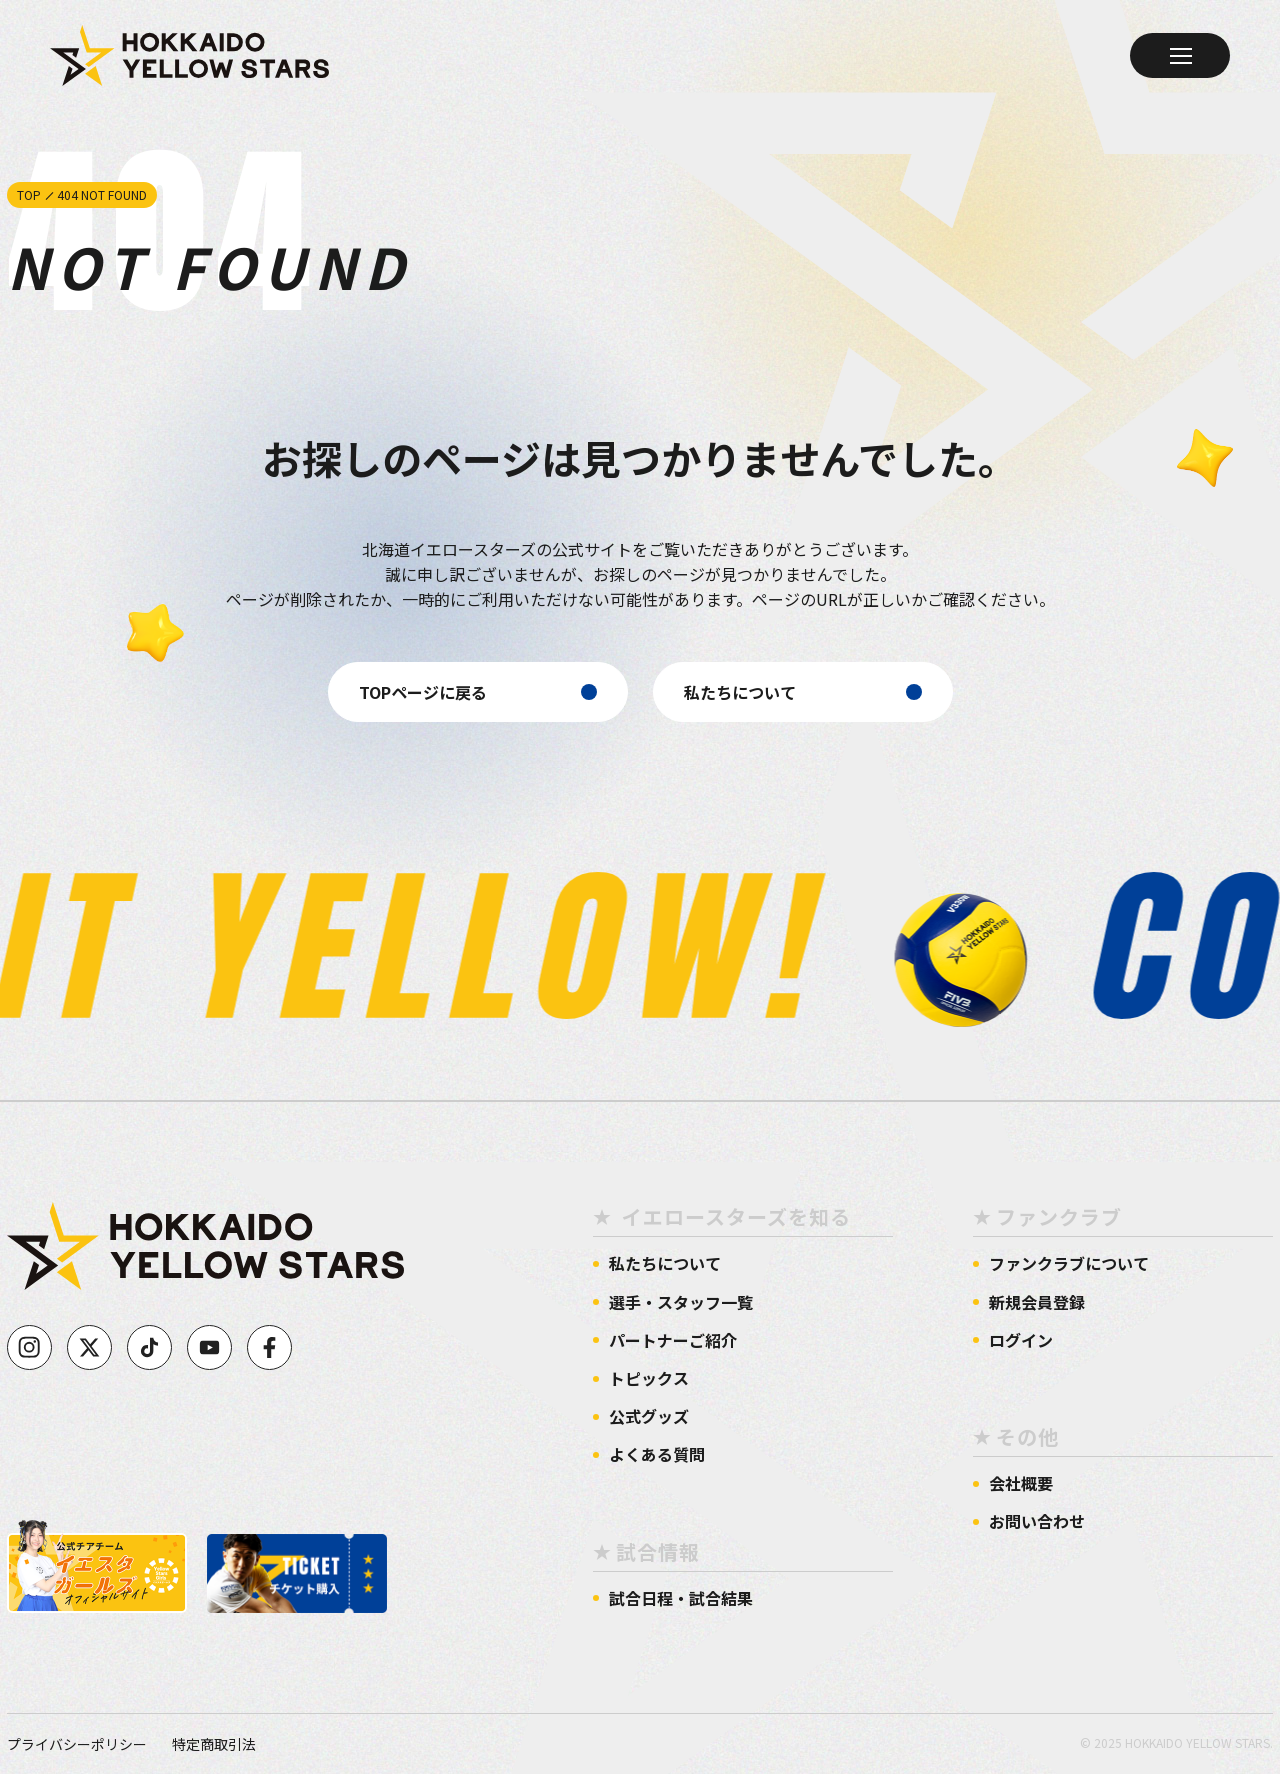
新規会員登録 (1037, 1302)
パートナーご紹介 (673, 1340)
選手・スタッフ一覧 (681, 1302)
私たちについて (665, 1263)
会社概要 (1021, 1483)
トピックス (649, 1378)
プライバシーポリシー (77, 1744)
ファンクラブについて (1069, 1263)
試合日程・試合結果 (681, 1598)
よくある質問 (657, 1454)
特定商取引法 (214, 1744)
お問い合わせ (1037, 1521)
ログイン (1021, 1340)
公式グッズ (649, 1416)
